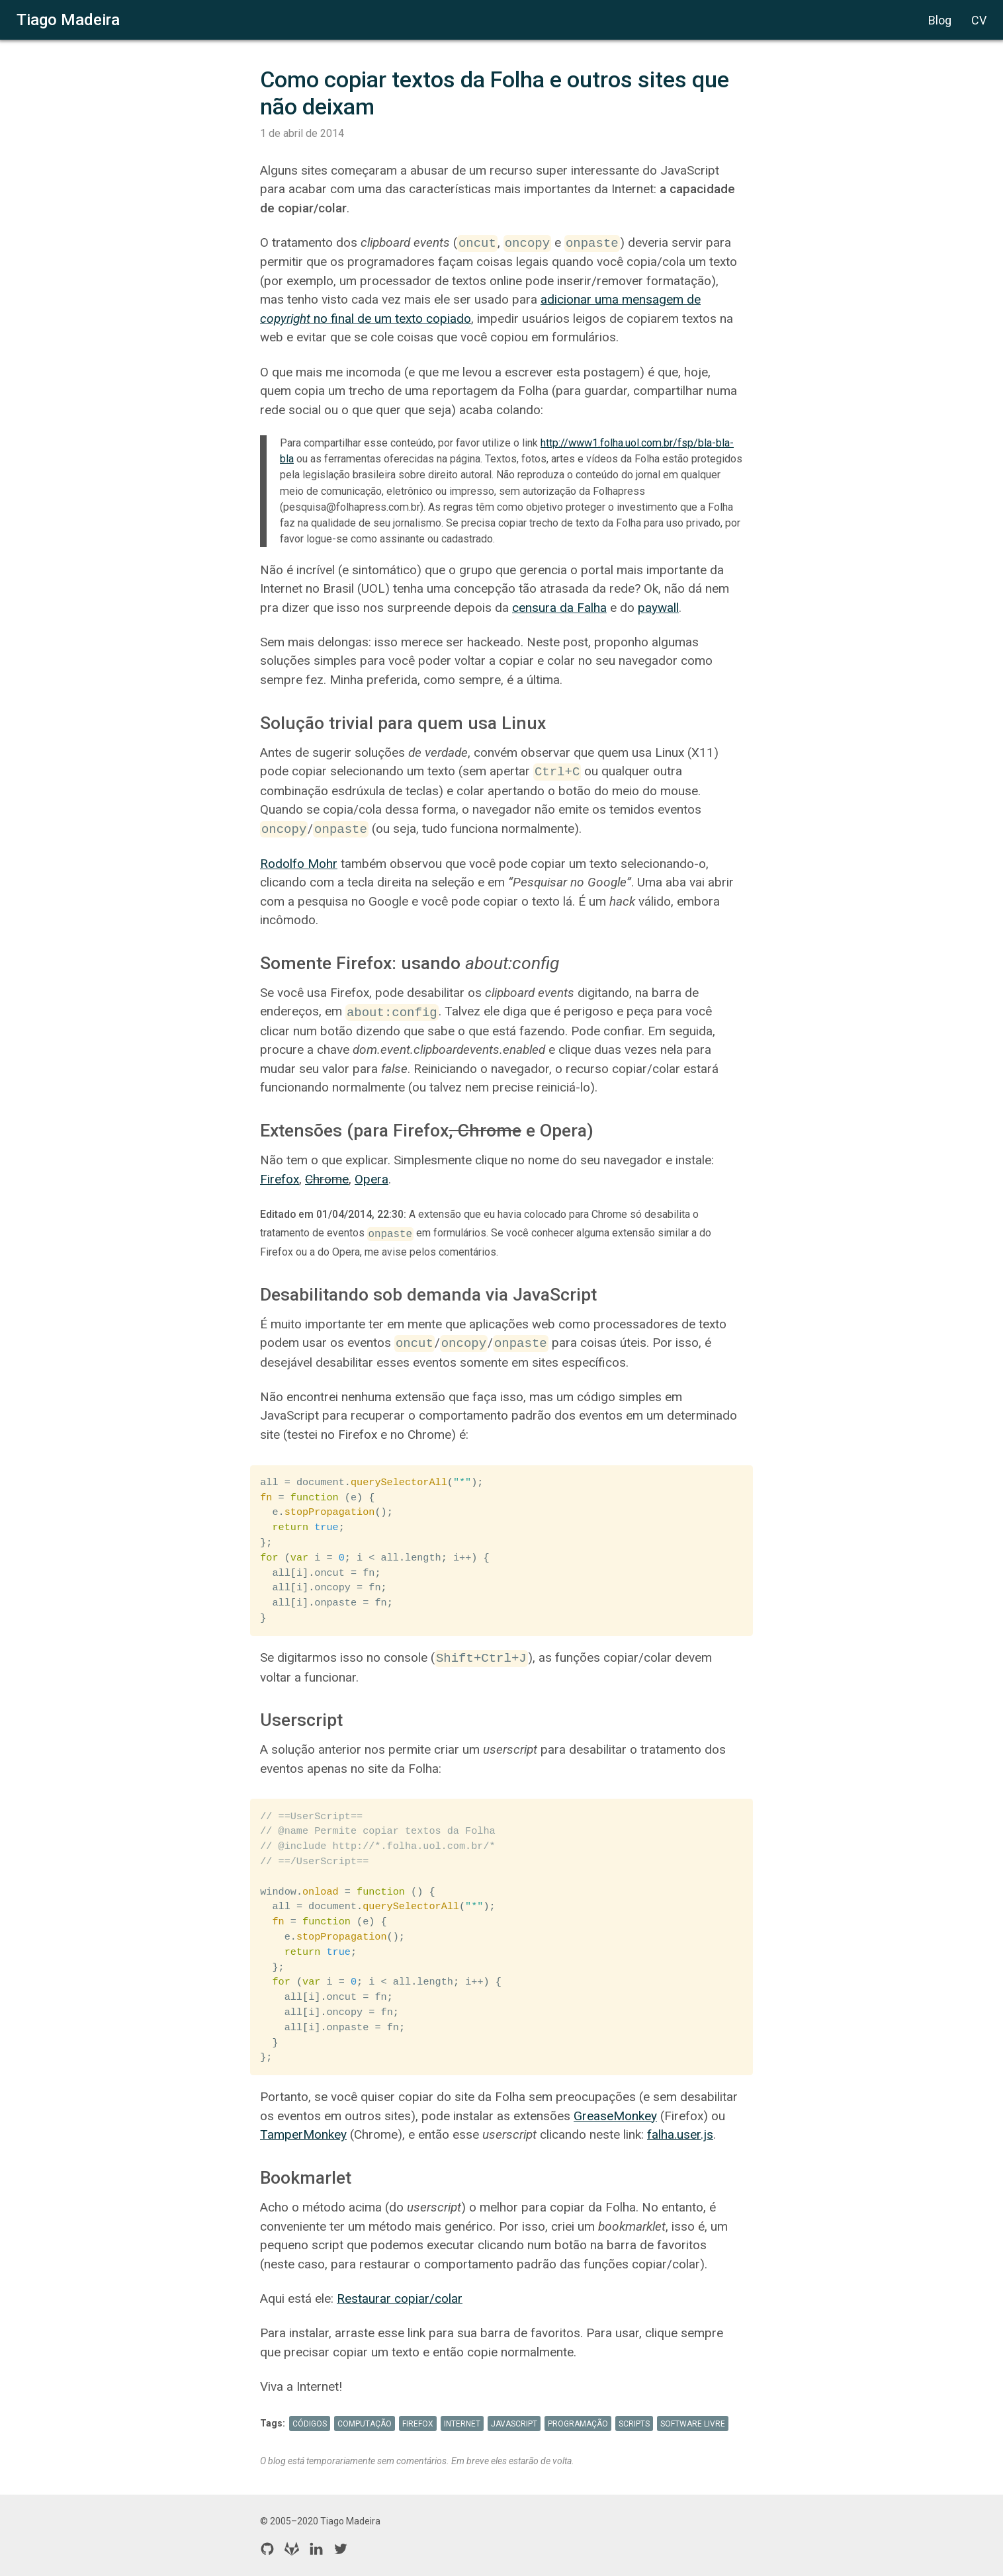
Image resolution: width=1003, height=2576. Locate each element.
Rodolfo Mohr (298, 863)
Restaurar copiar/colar (399, 2298)
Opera (371, 1179)
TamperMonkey (303, 2134)
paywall (658, 607)
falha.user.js (680, 2134)
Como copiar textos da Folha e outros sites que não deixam (497, 93)
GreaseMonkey (615, 2116)
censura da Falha (559, 607)
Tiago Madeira (68, 20)
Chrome (327, 1179)
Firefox (279, 1179)
